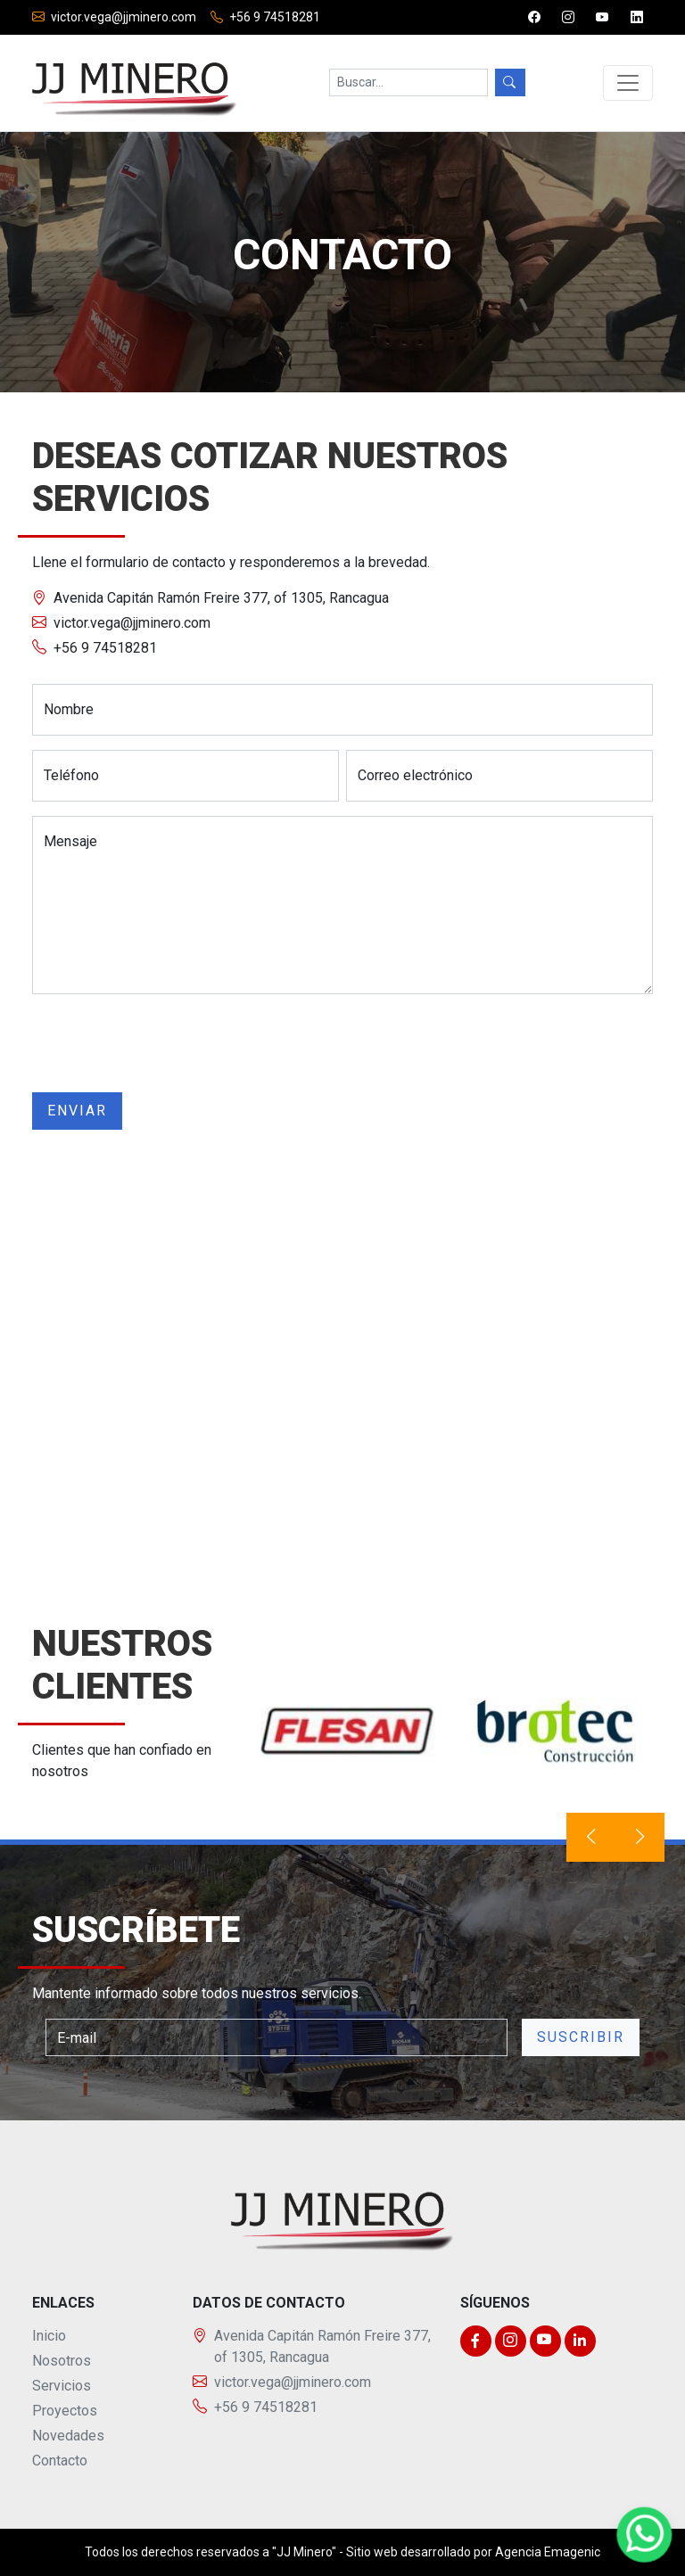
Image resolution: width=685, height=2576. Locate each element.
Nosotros (61, 2360)
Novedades (68, 2435)
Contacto (59, 2460)
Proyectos (64, 2410)
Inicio (49, 2335)
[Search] (408, 82)
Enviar (77, 1110)
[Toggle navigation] (628, 83)
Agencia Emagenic (547, 2552)
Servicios (61, 2385)
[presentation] (167, 1043)
